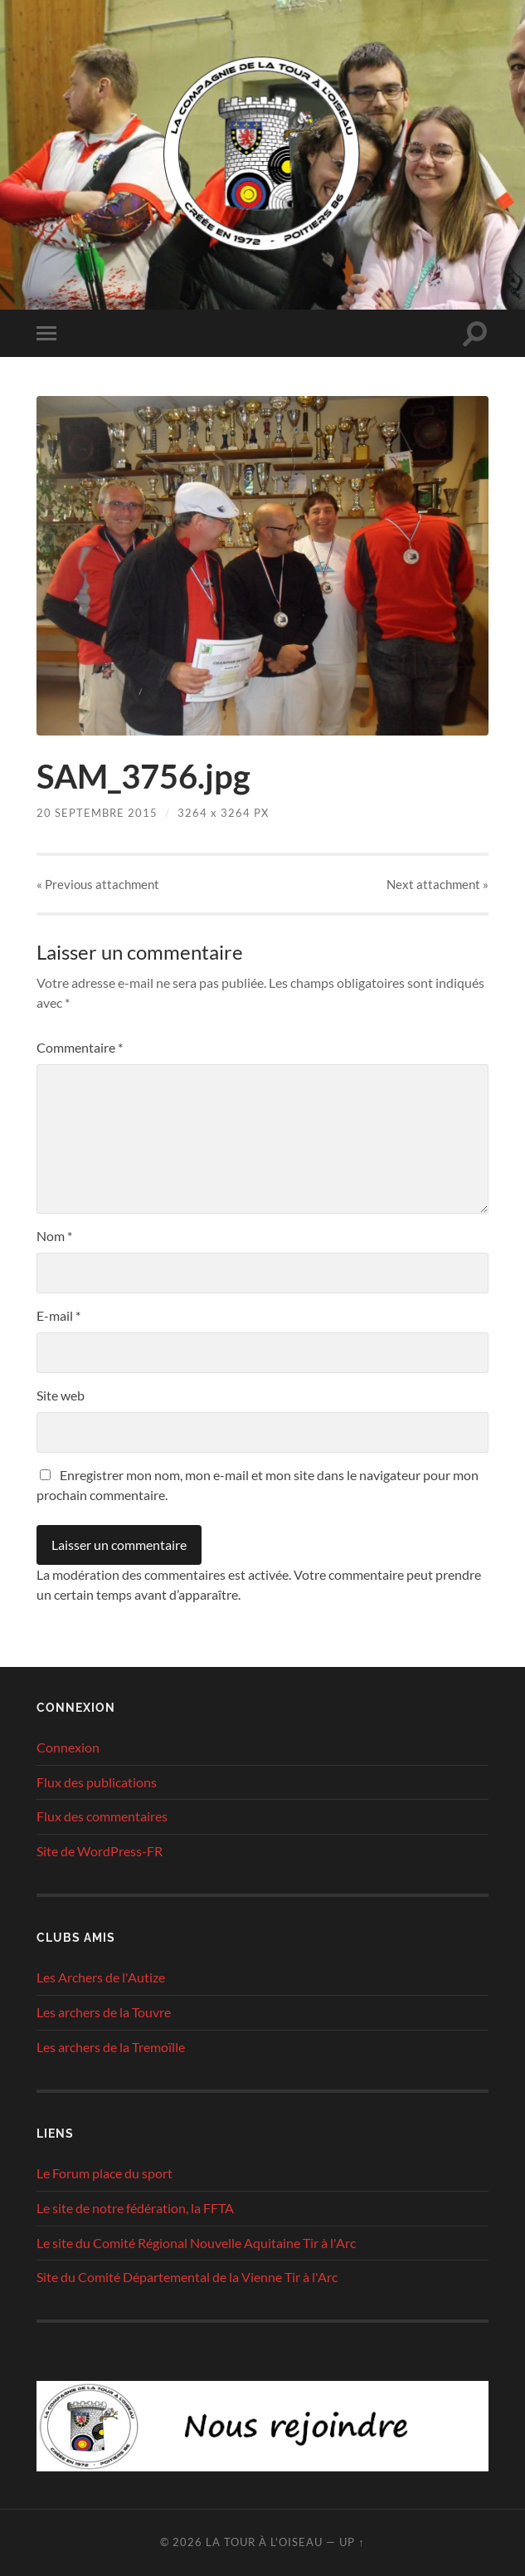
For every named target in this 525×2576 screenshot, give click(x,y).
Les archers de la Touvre (103, 2012)
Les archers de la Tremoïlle (110, 2047)
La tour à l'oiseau (264, 2542)
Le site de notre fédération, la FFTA (135, 2208)
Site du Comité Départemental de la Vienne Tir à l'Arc (187, 2277)
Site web (60, 1395)
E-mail (58, 1315)
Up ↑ (351, 2542)
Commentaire (79, 1047)
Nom (54, 1236)
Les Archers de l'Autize (100, 1977)
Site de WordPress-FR (99, 1851)
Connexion (68, 1747)
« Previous (97, 884)
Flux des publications (96, 1782)
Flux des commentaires (102, 1816)
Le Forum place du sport (104, 2173)
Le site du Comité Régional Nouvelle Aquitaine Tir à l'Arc (196, 2243)
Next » (437, 884)
